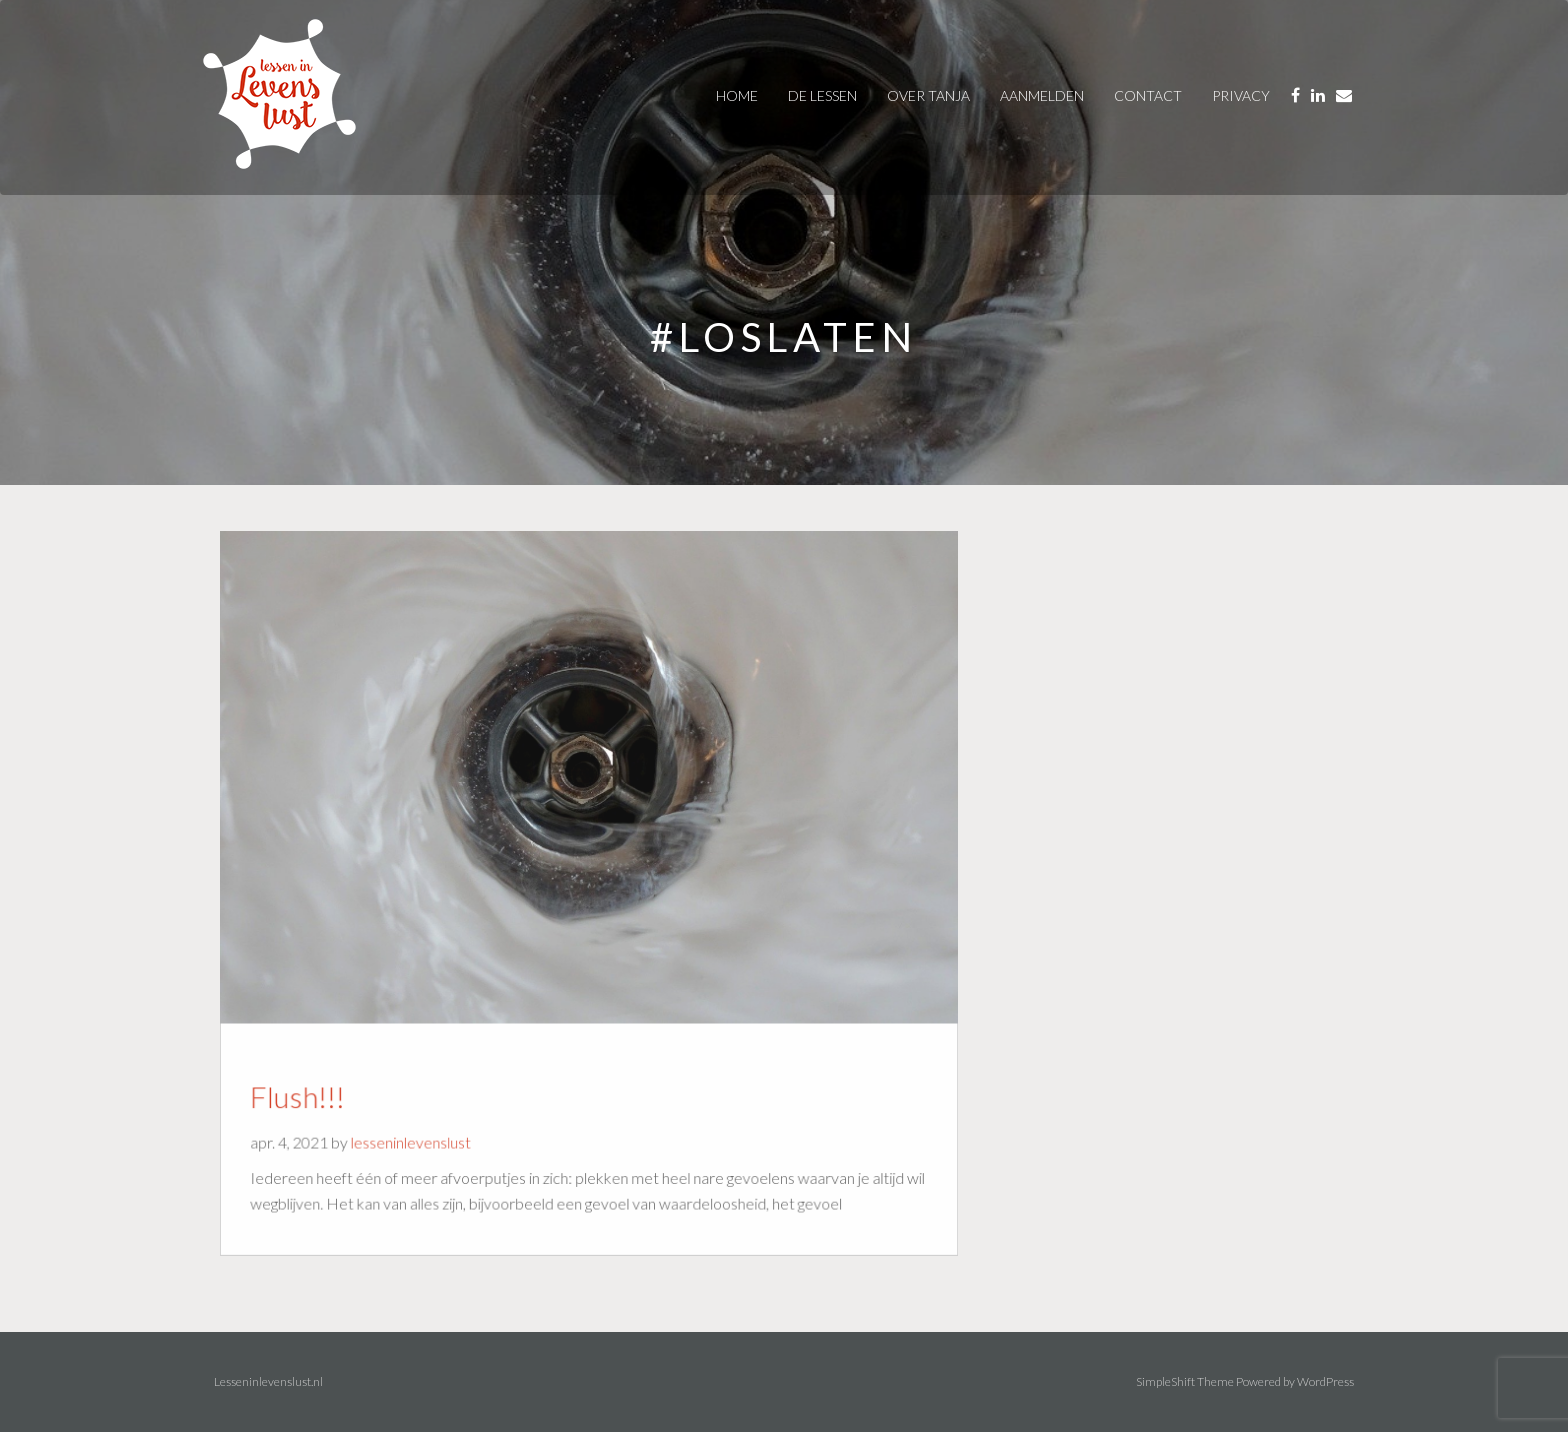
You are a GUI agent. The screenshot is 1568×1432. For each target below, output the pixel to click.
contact (1148, 95)
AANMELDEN (1042, 95)
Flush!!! (306, 1092)
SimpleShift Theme (1185, 1381)
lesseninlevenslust (415, 1137)
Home (737, 95)
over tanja (928, 95)
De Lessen (822, 95)
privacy (1241, 95)
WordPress (1325, 1381)
